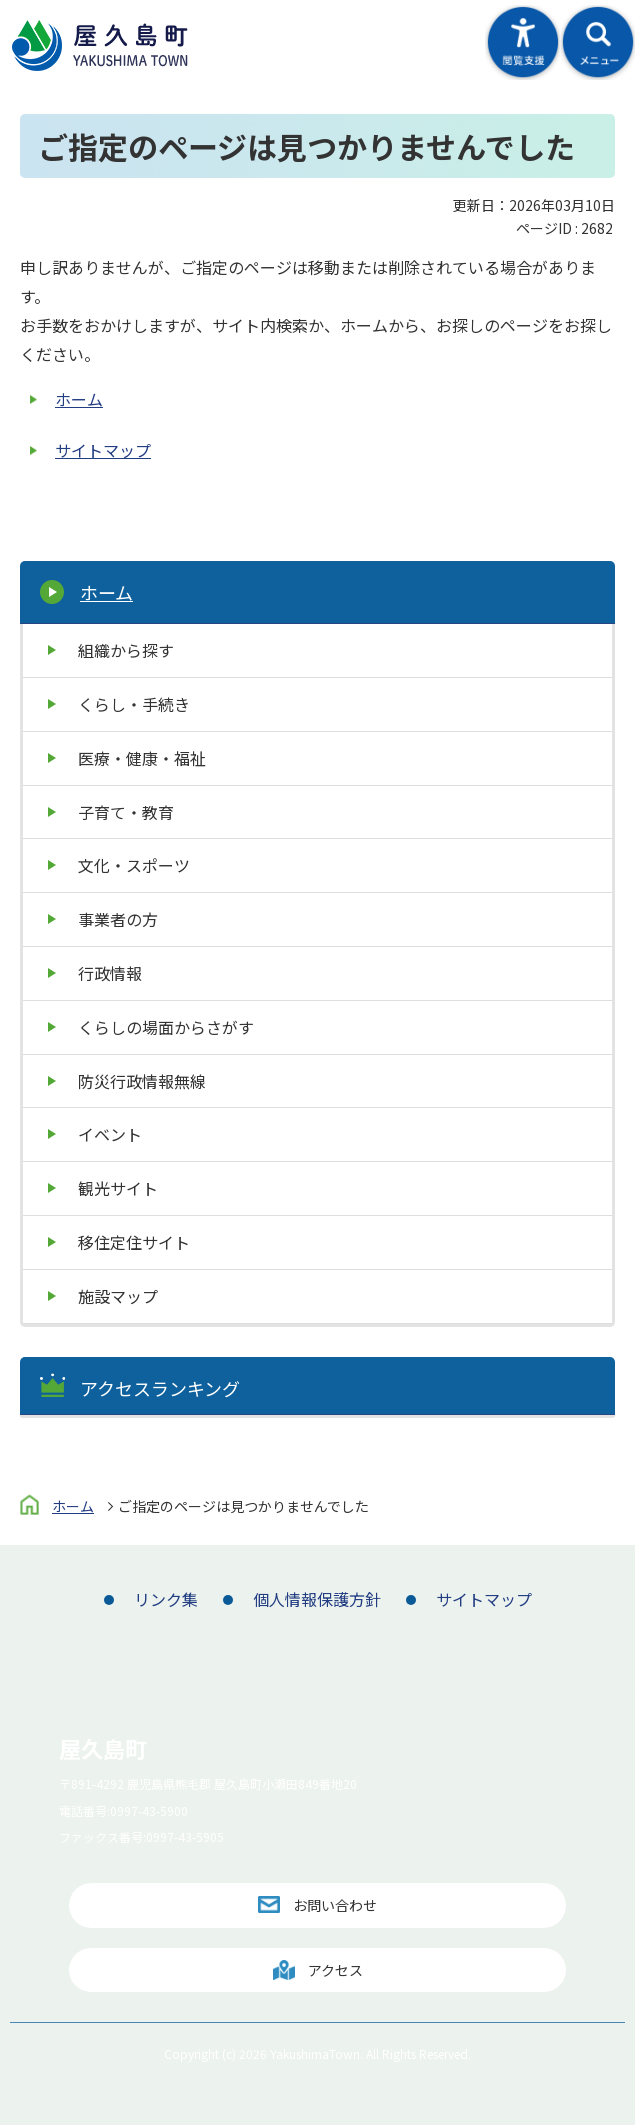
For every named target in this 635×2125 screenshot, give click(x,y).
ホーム (79, 399)
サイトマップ (103, 450)
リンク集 (166, 1599)
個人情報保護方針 (317, 1599)
